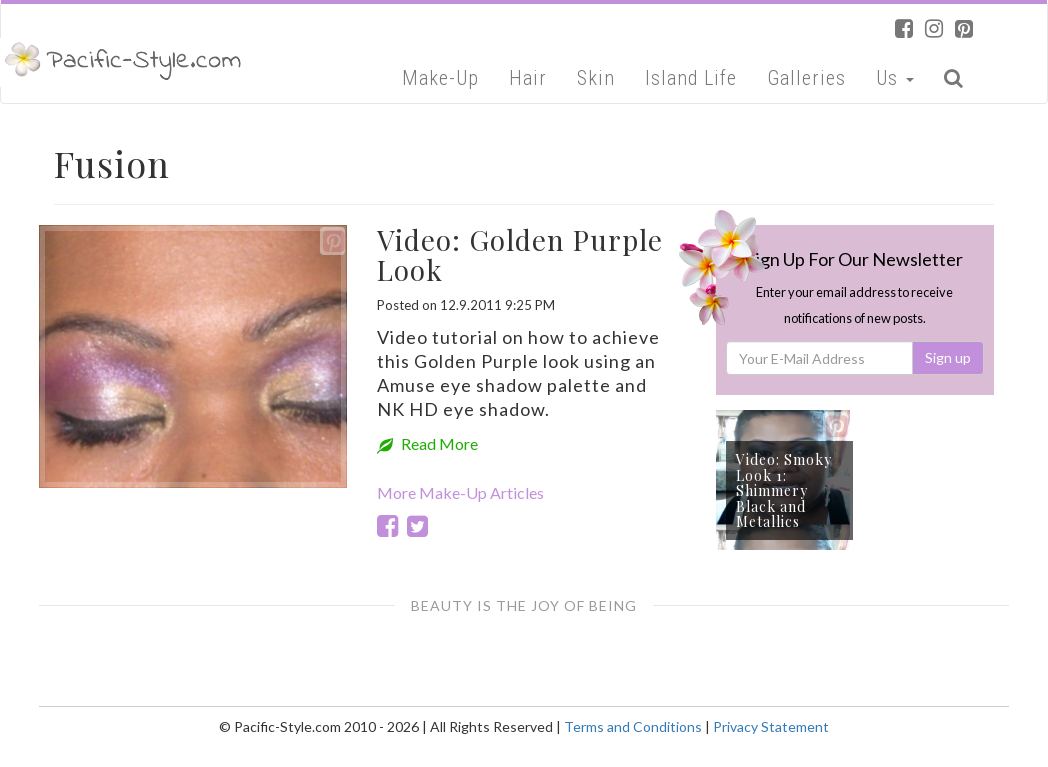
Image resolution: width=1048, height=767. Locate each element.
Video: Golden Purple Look (520, 255)
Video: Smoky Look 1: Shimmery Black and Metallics (784, 490)
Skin (596, 78)
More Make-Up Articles (460, 492)
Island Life (691, 78)
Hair (528, 78)
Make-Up (440, 78)
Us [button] (895, 78)
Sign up (948, 357)
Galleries (806, 78)
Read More (427, 443)
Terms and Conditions (633, 726)
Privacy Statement (771, 726)
